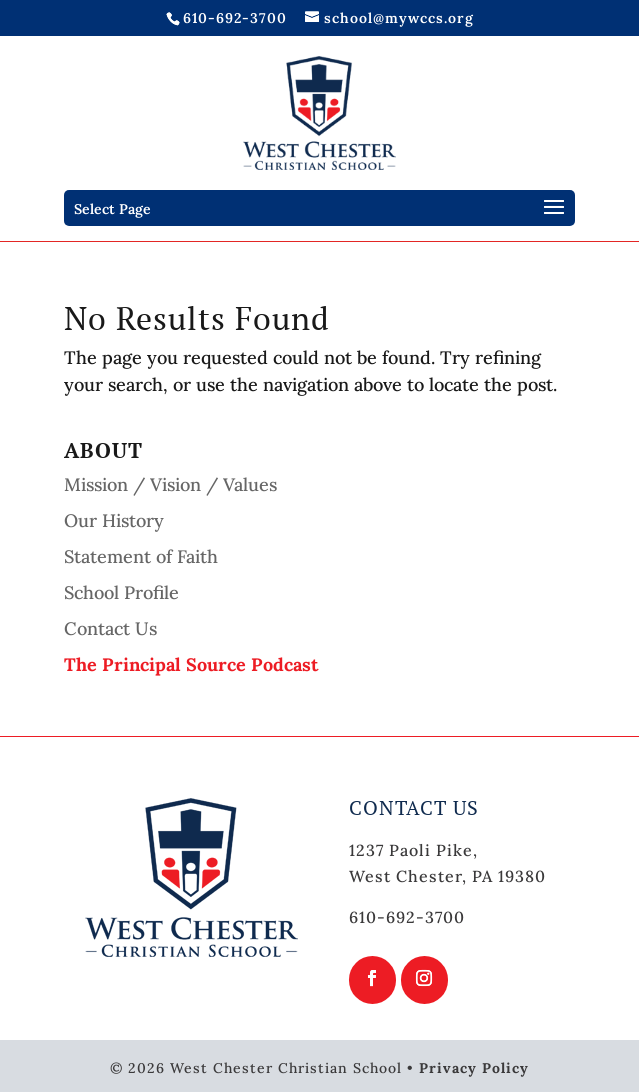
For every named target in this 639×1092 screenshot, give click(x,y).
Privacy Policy (474, 1068)
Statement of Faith (141, 556)
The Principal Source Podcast (191, 664)
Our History (114, 520)
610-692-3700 (235, 18)
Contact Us (110, 628)
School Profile (121, 592)
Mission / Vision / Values (170, 484)
